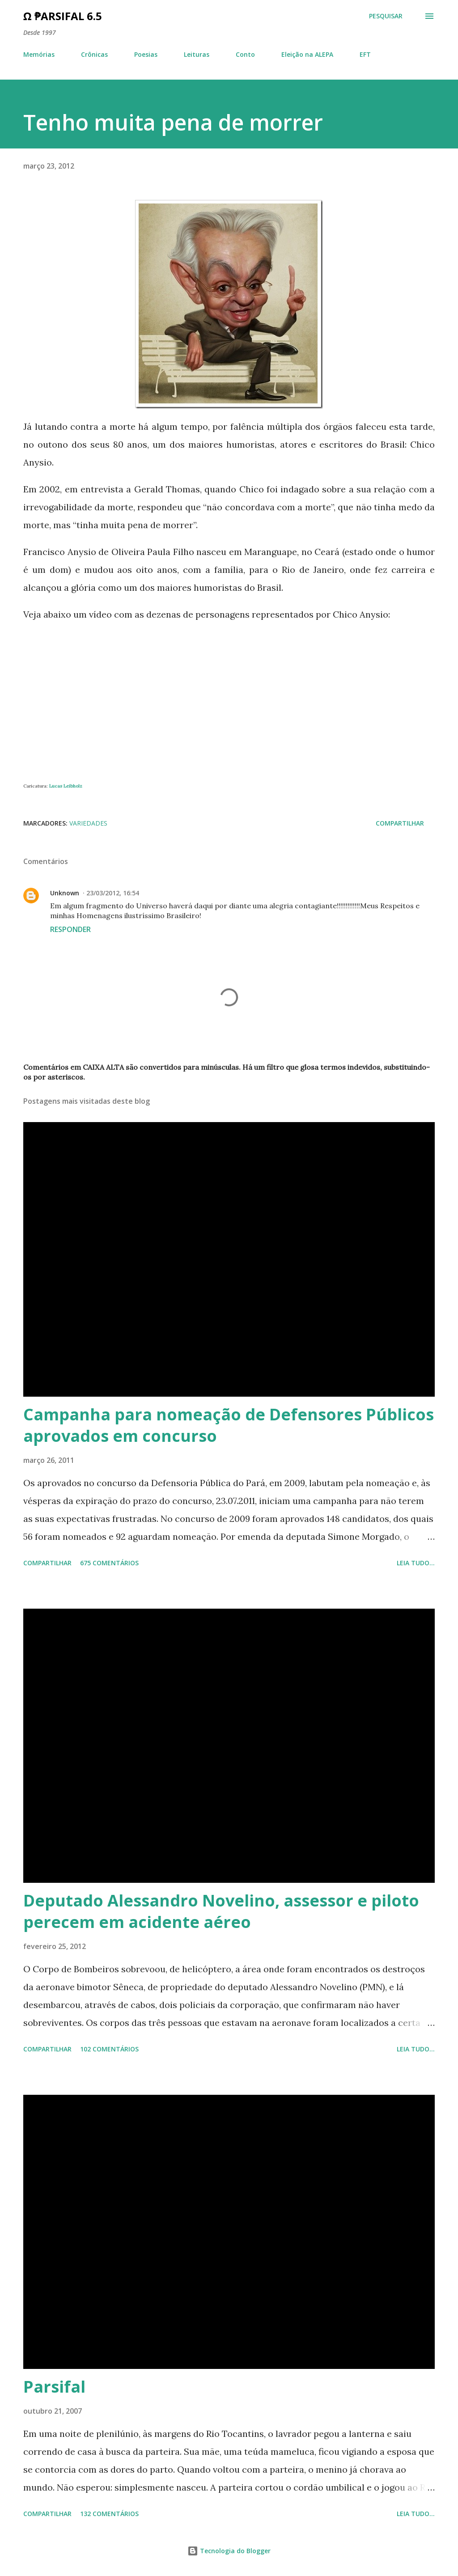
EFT (365, 54)
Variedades (88, 823)
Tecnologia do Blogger (229, 2550)
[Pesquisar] (386, 16)
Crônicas (94, 54)
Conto (245, 54)
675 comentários (109, 1563)
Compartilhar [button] (400, 823)
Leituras (196, 54)
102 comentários (109, 2049)
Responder (70, 929)
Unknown (64, 893)
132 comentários (109, 2513)
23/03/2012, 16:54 (112, 893)
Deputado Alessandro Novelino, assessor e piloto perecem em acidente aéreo (221, 1911)
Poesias (145, 54)
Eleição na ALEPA (307, 54)
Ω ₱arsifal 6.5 (62, 15)
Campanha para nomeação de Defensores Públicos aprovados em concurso (228, 1425)
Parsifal (54, 2387)
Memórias (39, 54)
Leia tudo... (416, 1563)
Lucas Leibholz (65, 786)
